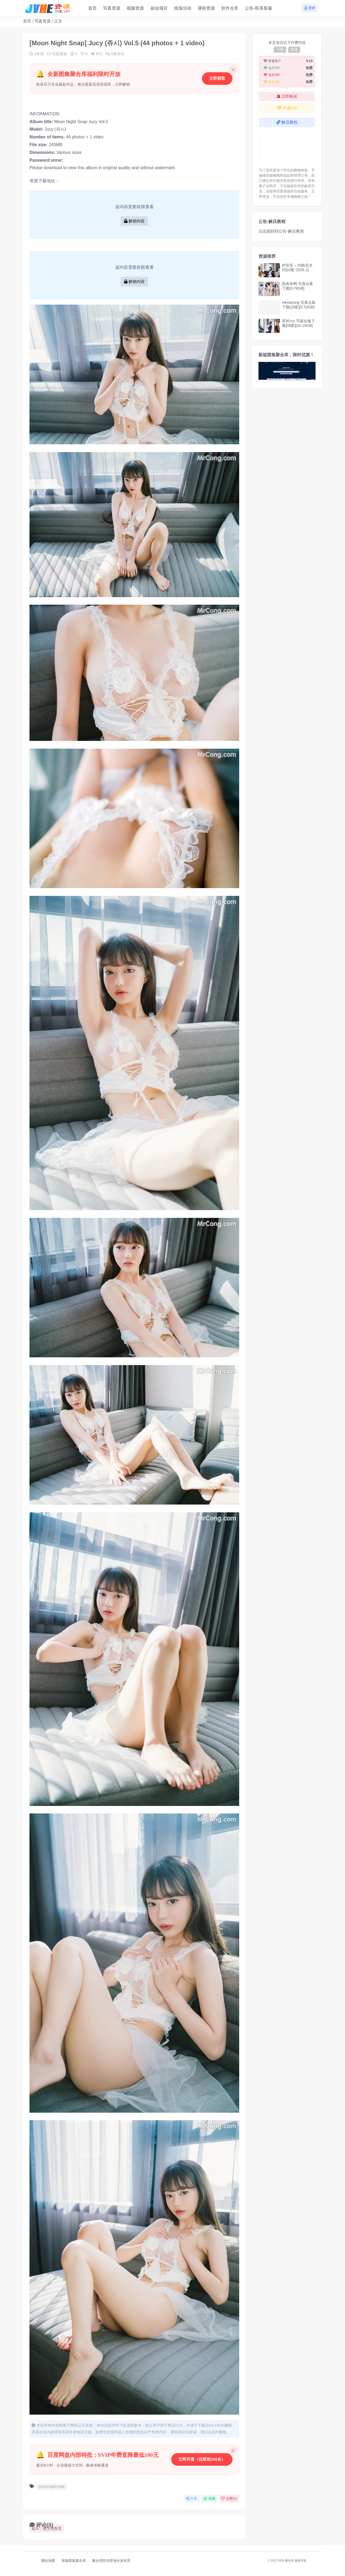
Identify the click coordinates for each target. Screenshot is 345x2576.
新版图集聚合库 (74, 2561)
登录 (309, 8)
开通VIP (287, 108)
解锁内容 (134, 221)
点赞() (229, 2499)
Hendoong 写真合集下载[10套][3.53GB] (299, 304)
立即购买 (287, 96)
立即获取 (217, 78)
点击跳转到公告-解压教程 (281, 231)
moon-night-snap (52, 2486)
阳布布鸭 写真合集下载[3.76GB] (297, 286)
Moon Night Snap (70, 121)
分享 (191, 2499)
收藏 (209, 2499)
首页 (27, 21)
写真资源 (43, 21)
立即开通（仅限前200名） (201, 2459)
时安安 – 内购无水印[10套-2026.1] (297, 267)
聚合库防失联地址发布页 (111, 2561)
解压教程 (287, 122)
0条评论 (115, 54)
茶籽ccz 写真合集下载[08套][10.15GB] (298, 323)
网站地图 (48, 2561)
